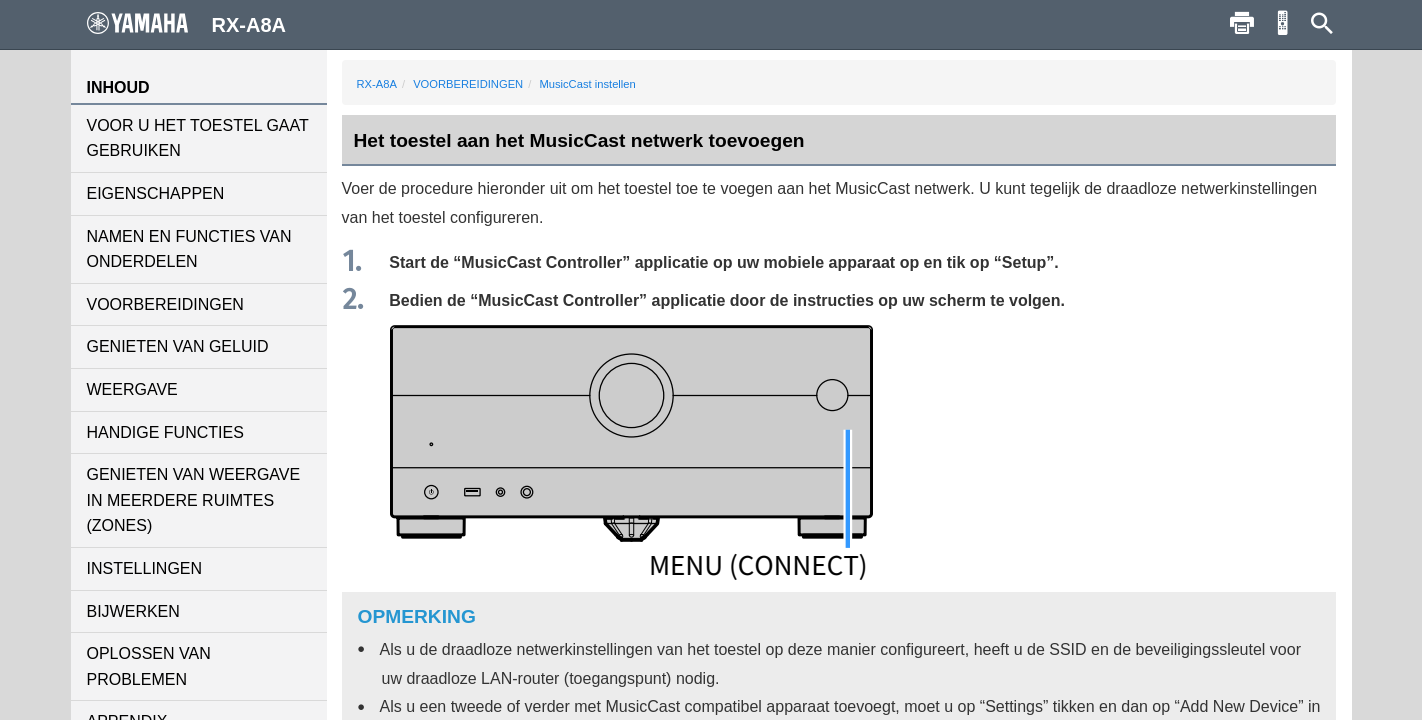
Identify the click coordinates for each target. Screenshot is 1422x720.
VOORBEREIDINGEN (165, 304)
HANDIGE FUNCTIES (165, 432)
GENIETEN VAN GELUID (178, 346)
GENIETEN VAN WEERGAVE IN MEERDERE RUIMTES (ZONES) (194, 500)
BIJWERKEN (133, 611)
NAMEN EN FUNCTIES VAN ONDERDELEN (189, 249)
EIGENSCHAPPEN (156, 193)
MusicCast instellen (587, 84)
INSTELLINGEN (145, 568)
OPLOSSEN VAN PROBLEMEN (149, 666)
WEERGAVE (132, 389)
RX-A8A (377, 84)
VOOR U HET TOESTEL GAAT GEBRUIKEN (198, 138)
